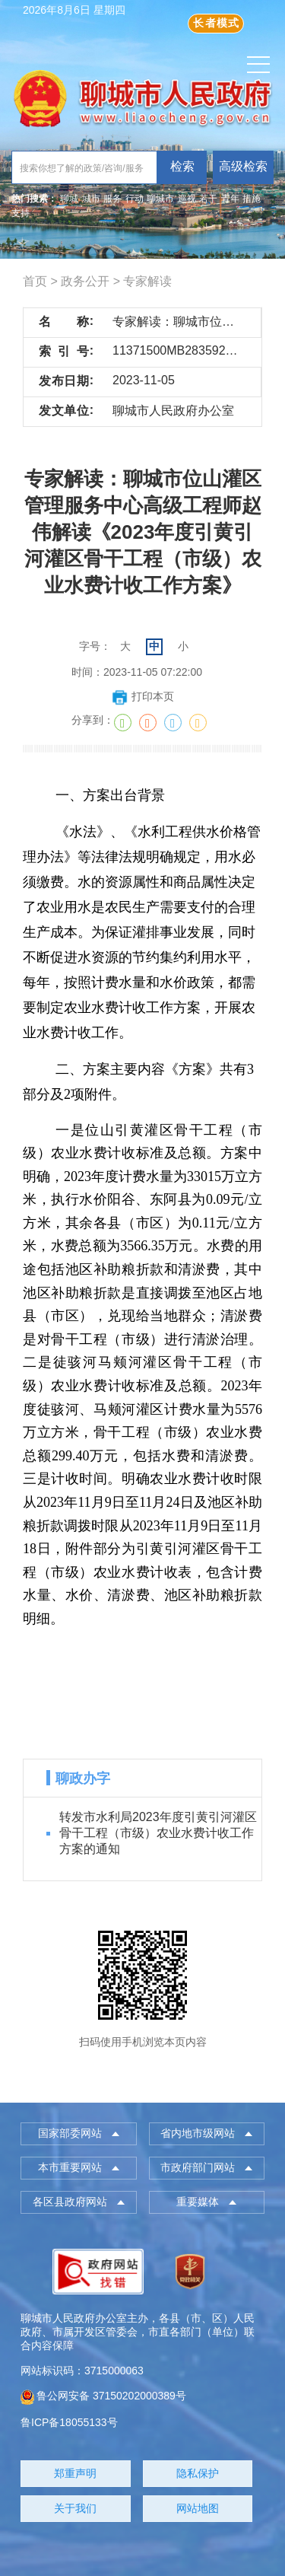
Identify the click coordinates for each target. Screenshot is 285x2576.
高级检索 (243, 166)
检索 (182, 166)
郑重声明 (75, 2473)
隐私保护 (197, 2473)
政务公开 (85, 281)
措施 (251, 198)
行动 (134, 198)
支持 (20, 213)
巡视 (187, 198)
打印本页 (142, 696)
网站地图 (197, 2508)
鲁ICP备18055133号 (69, 2422)
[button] (78, 2133)
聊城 (69, 198)
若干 (208, 198)
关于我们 (75, 2508)
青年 (230, 198)
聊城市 (160, 198)
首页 (35, 281)
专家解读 (147, 281)
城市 (91, 198)
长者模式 (216, 23)
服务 (112, 198)
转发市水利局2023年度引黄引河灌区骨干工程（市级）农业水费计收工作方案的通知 (158, 1832)
